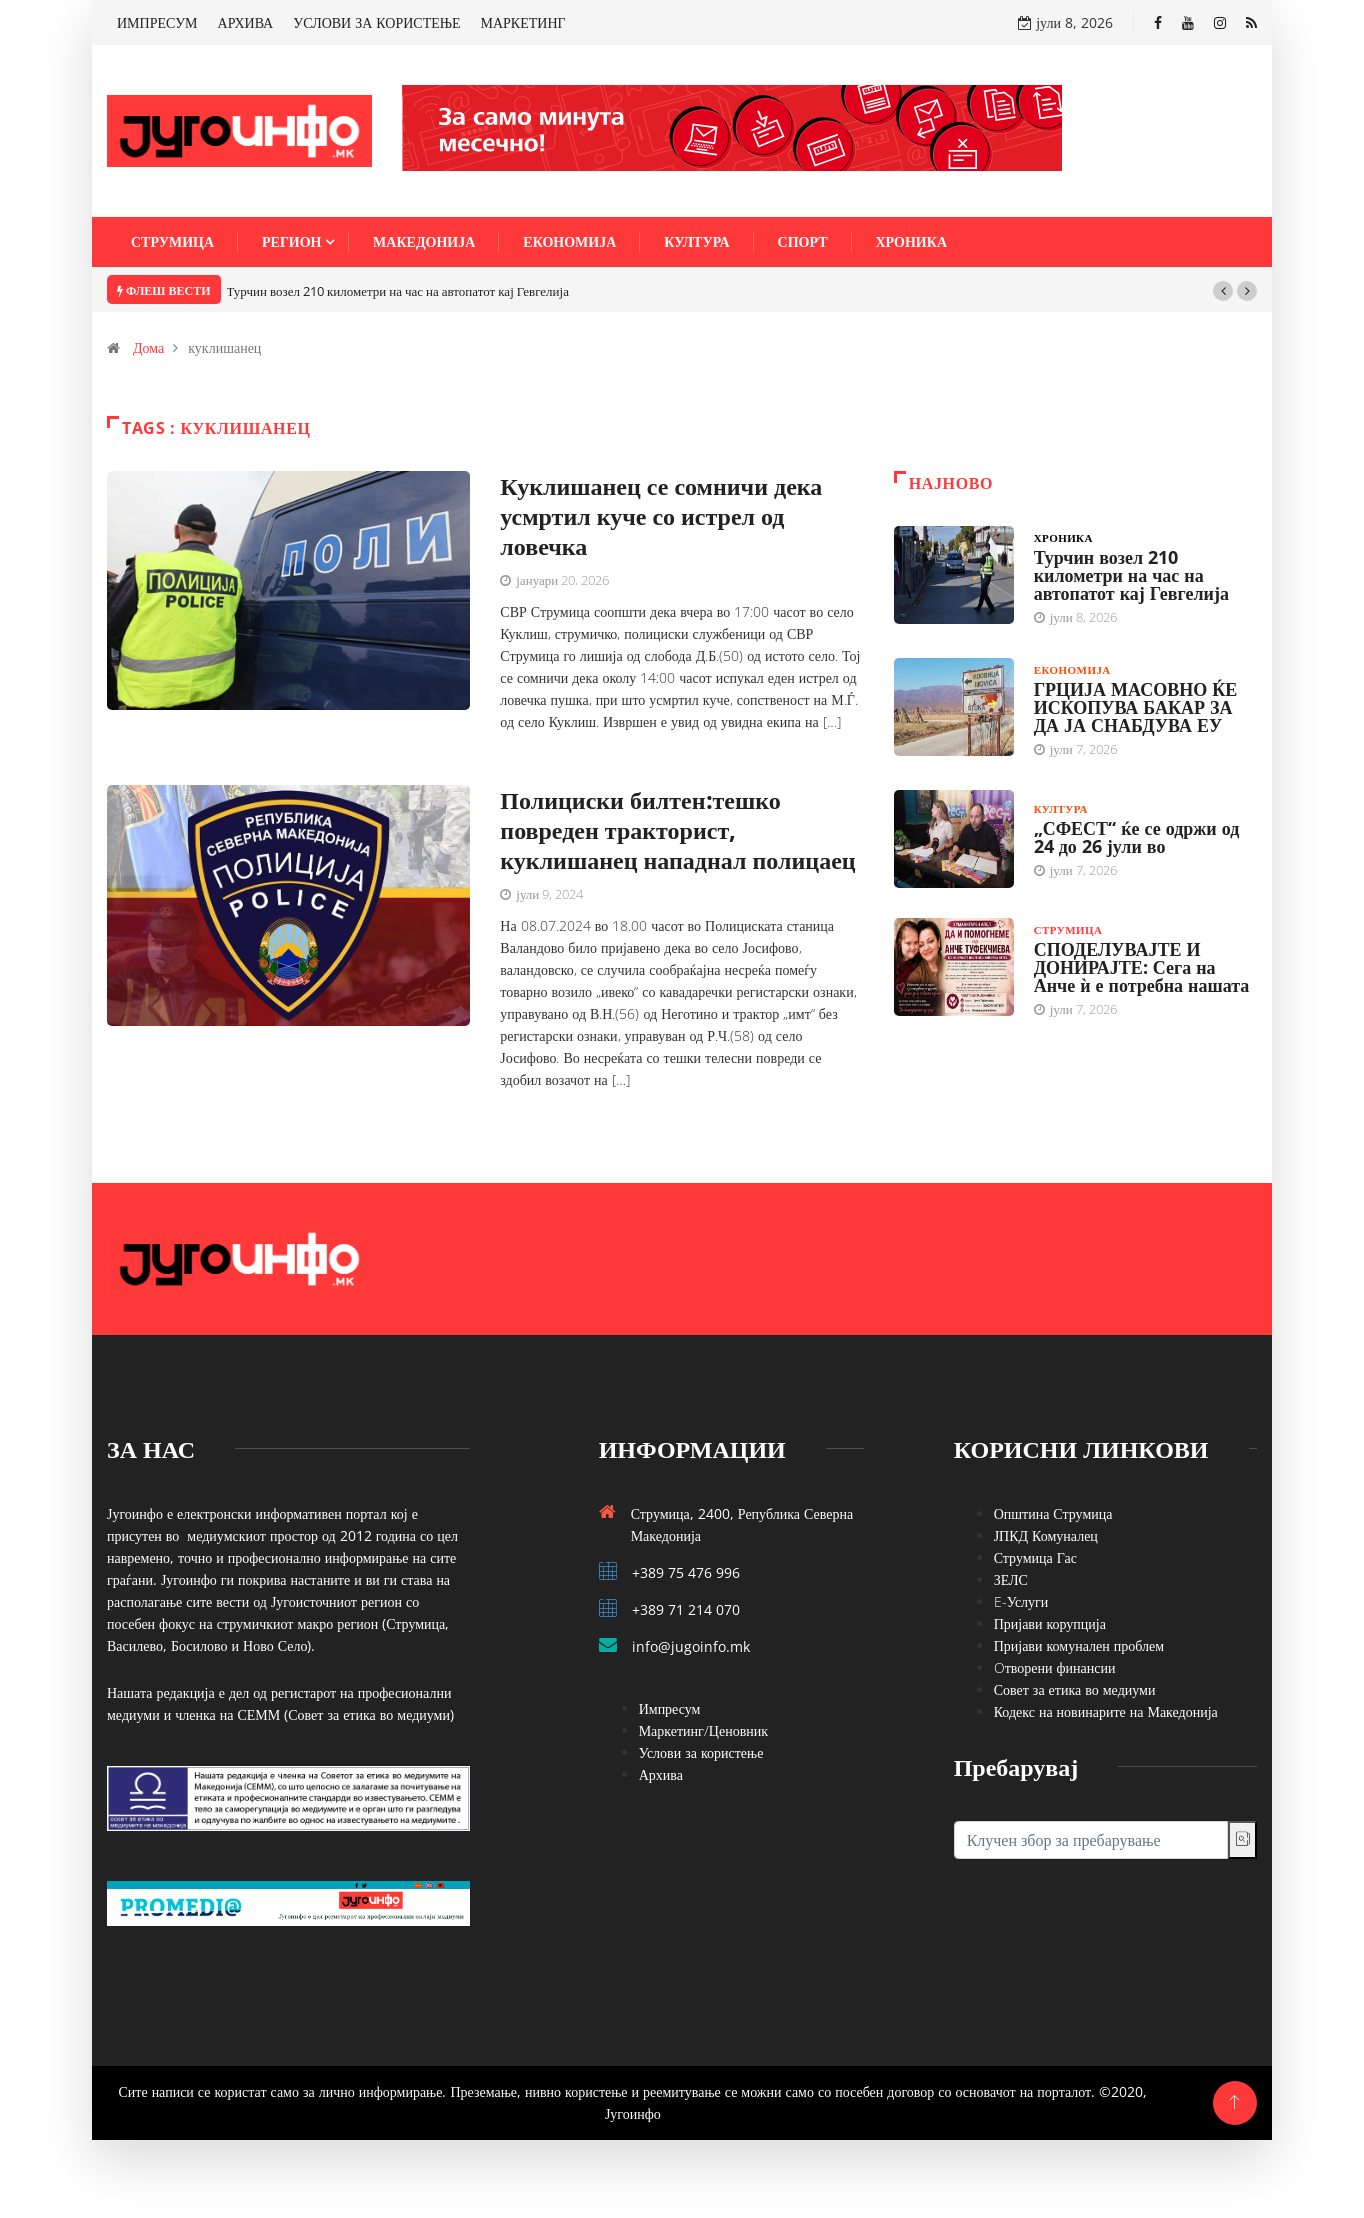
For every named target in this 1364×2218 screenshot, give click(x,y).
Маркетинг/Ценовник (703, 1730)
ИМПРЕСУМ (157, 22)
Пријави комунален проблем (1079, 1645)
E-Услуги (1021, 1601)
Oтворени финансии (1055, 1667)
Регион (291, 241)
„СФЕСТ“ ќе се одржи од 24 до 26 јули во (1137, 837)
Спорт (803, 241)
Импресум (670, 1708)
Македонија (424, 241)
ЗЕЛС (1011, 1579)
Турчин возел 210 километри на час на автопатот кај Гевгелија (398, 291)
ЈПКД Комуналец (1046, 1535)
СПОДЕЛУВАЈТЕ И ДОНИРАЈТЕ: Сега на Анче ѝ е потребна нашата (1142, 967)
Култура (696, 241)
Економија (569, 241)
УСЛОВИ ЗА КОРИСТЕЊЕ (376, 22)
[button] (1223, 291)
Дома (148, 347)
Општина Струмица (1053, 1513)
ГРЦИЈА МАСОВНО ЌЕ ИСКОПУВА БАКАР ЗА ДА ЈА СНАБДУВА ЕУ (1136, 707)
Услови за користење (701, 1752)
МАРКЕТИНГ (523, 22)
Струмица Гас (1035, 1557)
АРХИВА (246, 22)
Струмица (172, 241)
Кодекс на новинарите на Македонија (1106, 1711)
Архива (661, 1774)
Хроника (912, 241)
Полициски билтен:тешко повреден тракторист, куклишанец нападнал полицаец (677, 829)
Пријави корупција (1050, 1623)
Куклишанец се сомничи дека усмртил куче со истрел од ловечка (661, 515)
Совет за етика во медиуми (1075, 1689)
